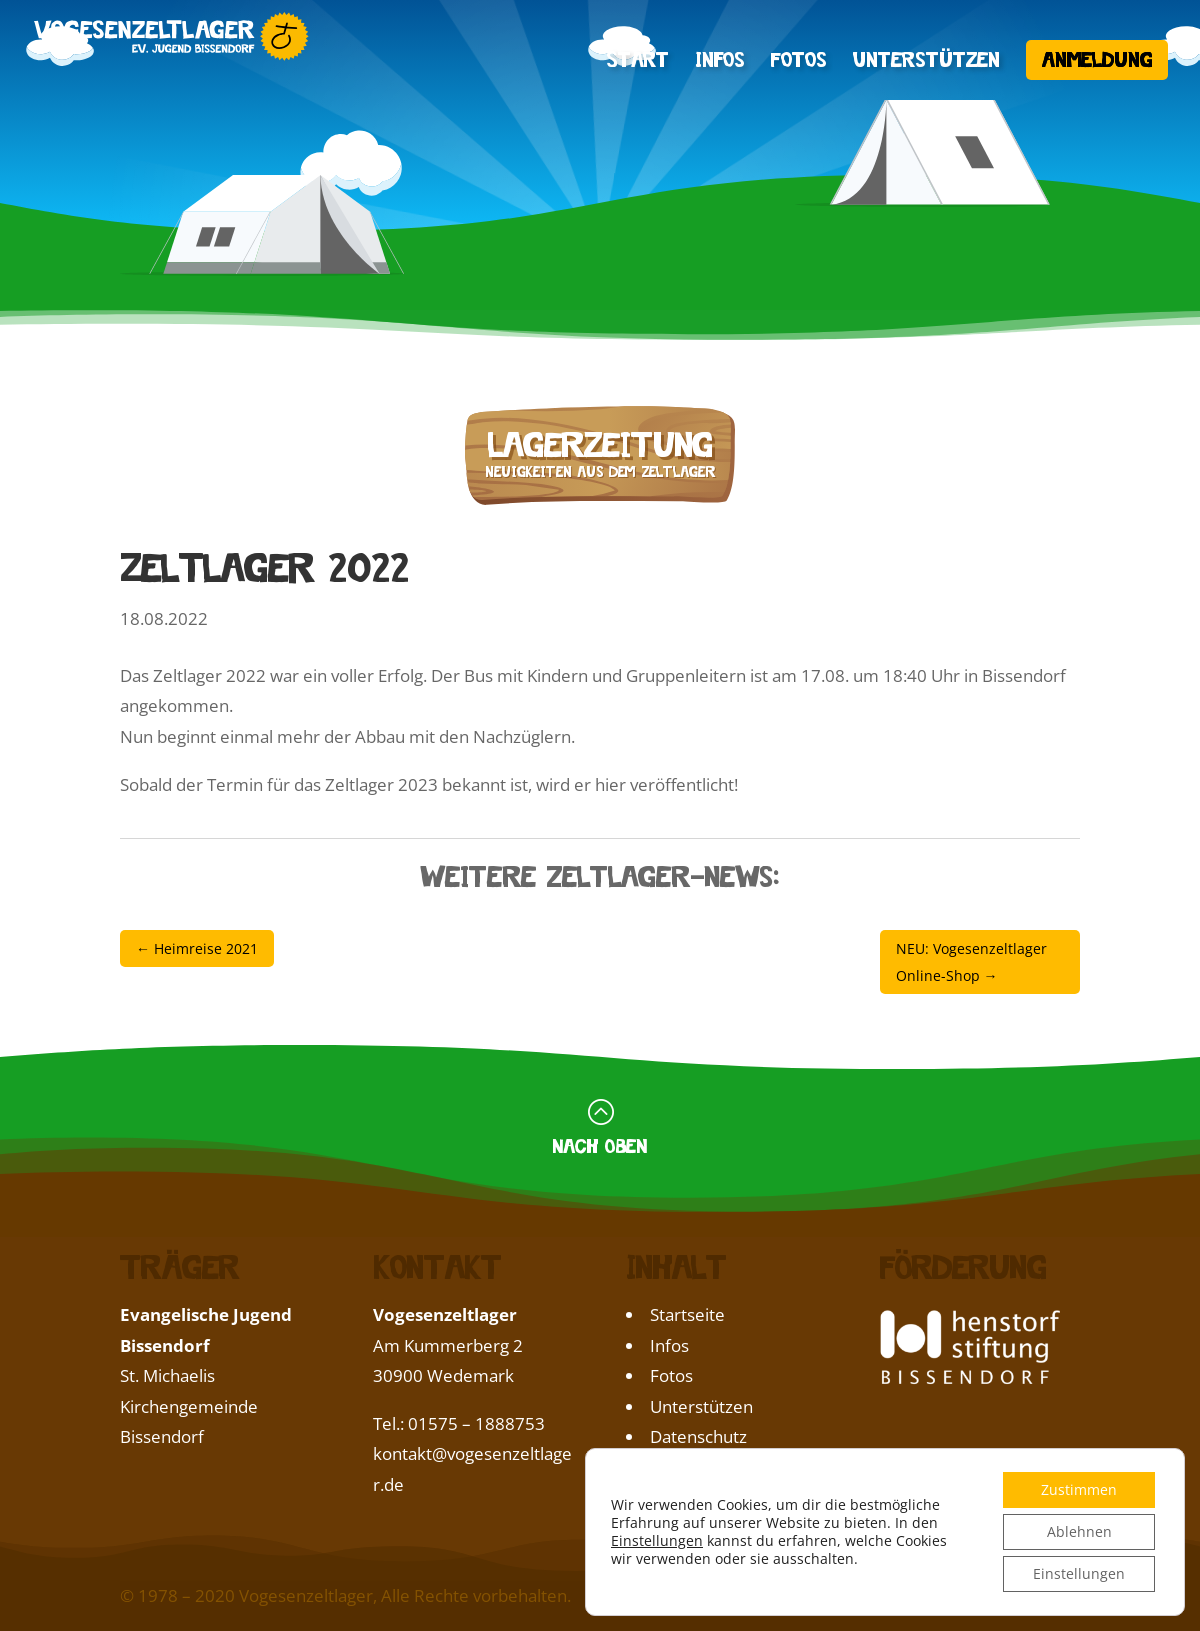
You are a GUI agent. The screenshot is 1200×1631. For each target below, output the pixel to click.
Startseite (687, 1314)
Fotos (799, 61)
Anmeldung (1097, 56)
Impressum (695, 1467)
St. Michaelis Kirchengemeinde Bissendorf (189, 1406)
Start (638, 61)
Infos (720, 61)
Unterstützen (926, 61)
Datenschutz (698, 1436)
